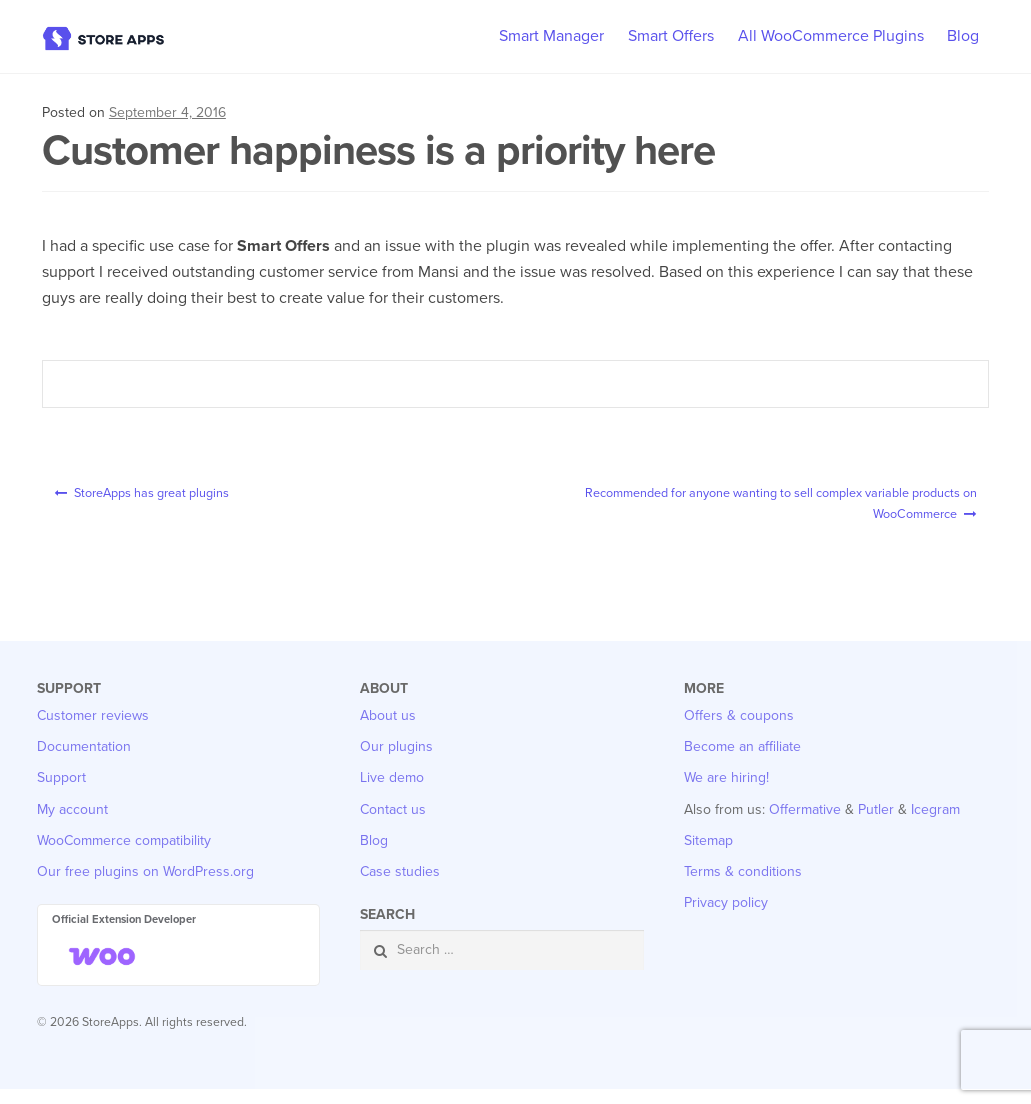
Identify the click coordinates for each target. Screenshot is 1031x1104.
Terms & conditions (743, 886)
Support (61, 793)
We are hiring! (726, 793)
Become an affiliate (742, 761)
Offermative (805, 824)
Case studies (400, 886)
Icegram (935, 824)
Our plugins (396, 761)
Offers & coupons (739, 730)
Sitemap (708, 855)
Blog (963, 36)
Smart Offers (671, 36)
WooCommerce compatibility (124, 855)
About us (388, 730)
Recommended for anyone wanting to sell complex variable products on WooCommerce (766, 510)
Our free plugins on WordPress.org (145, 886)
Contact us (393, 824)
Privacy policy (726, 918)
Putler (876, 824)
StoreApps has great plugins (181, 497)
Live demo (392, 793)
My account (72, 824)
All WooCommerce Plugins (831, 36)
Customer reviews (93, 730)
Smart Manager (551, 36)
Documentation (84, 761)
